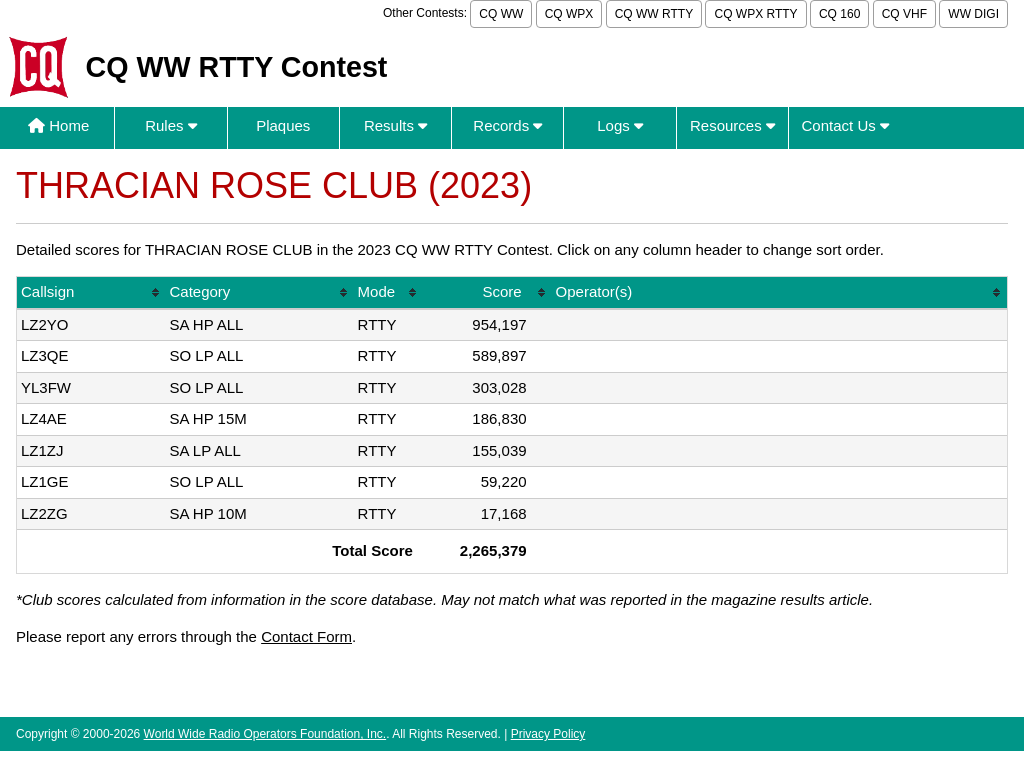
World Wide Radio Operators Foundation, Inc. (265, 734)
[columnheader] (91, 293)
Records (507, 125)
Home (58, 125)
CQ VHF (904, 14)
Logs (620, 125)
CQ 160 (839, 14)
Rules (171, 125)
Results (395, 125)
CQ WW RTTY (654, 14)
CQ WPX (569, 14)
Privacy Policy (548, 734)
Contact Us (845, 125)
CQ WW (501, 14)
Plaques (283, 125)
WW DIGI (973, 14)
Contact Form (306, 636)
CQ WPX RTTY (755, 14)
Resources (732, 125)
